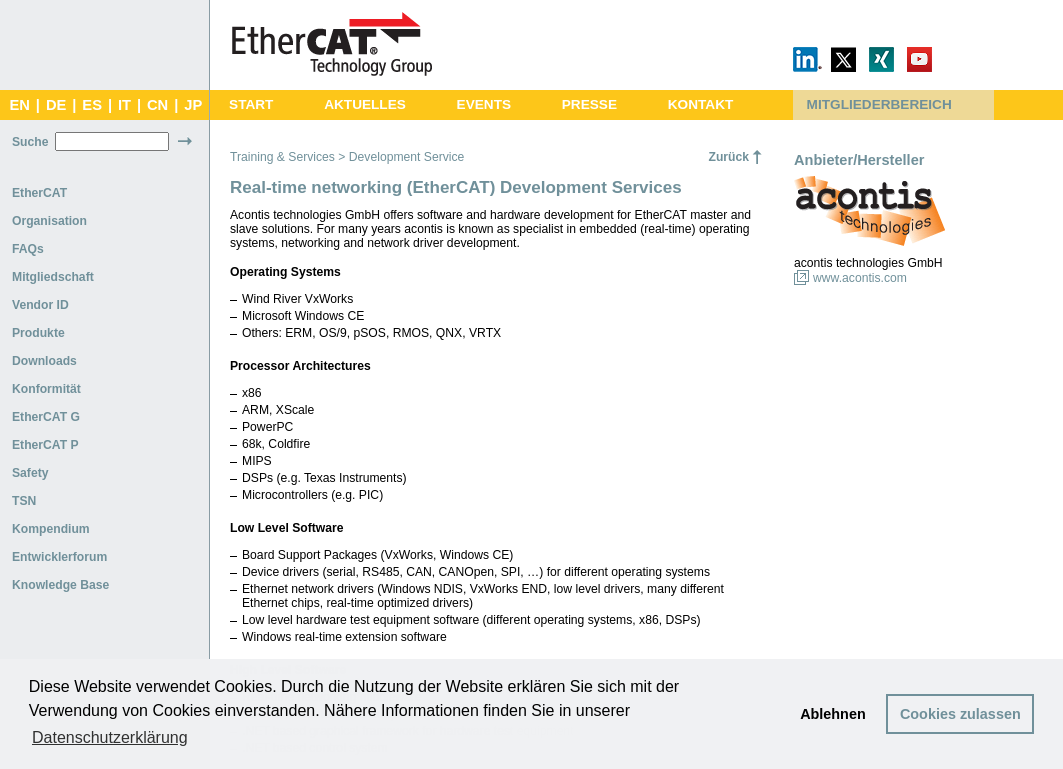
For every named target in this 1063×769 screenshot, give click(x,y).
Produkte (38, 333)
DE (56, 105)
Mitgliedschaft (53, 277)
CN (157, 105)
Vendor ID (40, 305)
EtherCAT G (46, 417)
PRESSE (589, 104)
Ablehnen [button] (833, 714)
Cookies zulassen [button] (960, 714)
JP (193, 105)
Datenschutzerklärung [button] (110, 737)
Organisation (49, 221)
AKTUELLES (365, 104)
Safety (30, 473)
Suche (30, 142)
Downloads (44, 361)
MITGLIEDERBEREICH (879, 104)
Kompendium (51, 529)
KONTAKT (701, 104)
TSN (24, 501)
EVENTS (484, 104)
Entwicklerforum (59, 557)
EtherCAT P (45, 445)
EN (19, 105)
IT (124, 105)
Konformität (46, 389)
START (251, 104)
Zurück (728, 157)
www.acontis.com (860, 278)
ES (92, 105)
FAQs (28, 249)
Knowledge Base (60, 585)
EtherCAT (39, 193)
